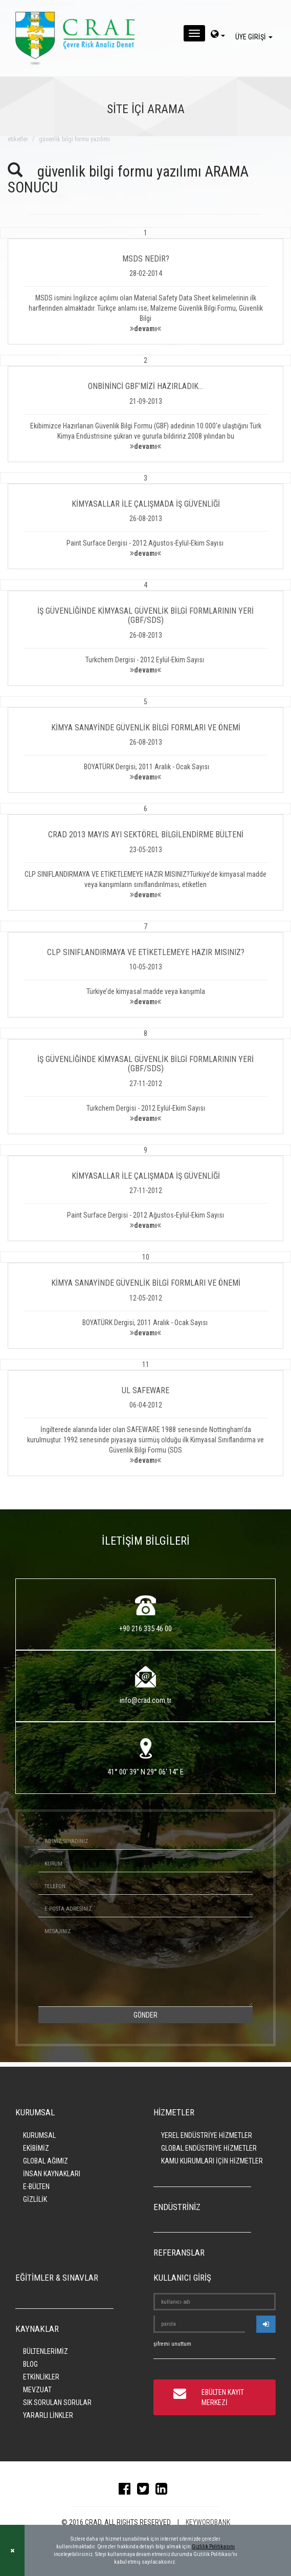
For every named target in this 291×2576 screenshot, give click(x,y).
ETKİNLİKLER (41, 2377)
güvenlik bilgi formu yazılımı (74, 139)
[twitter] (145, 2491)
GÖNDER (145, 2015)
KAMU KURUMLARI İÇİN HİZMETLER (212, 2161)
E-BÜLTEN (36, 2186)
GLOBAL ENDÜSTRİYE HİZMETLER (209, 2148)
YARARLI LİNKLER (48, 2415)
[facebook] (127, 2491)
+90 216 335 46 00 (145, 1628)
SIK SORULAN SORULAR (57, 2402)
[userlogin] (266, 2324)
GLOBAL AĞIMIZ (45, 2161)
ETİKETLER (18, 139)
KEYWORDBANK (208, 2522)
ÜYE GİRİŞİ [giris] (255, 37)
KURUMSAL (39, 2135)
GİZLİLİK (35, 2199)
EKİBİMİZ (36, 2148)
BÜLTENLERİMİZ (45, 2351)
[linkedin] (163, 2491)
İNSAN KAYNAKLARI (51, 2174)
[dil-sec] (218, 35)
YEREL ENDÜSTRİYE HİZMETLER (206, 2135)
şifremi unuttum (172, 2344)
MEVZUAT (37, 2390)
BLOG (30, 2364)
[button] (145, 286)
